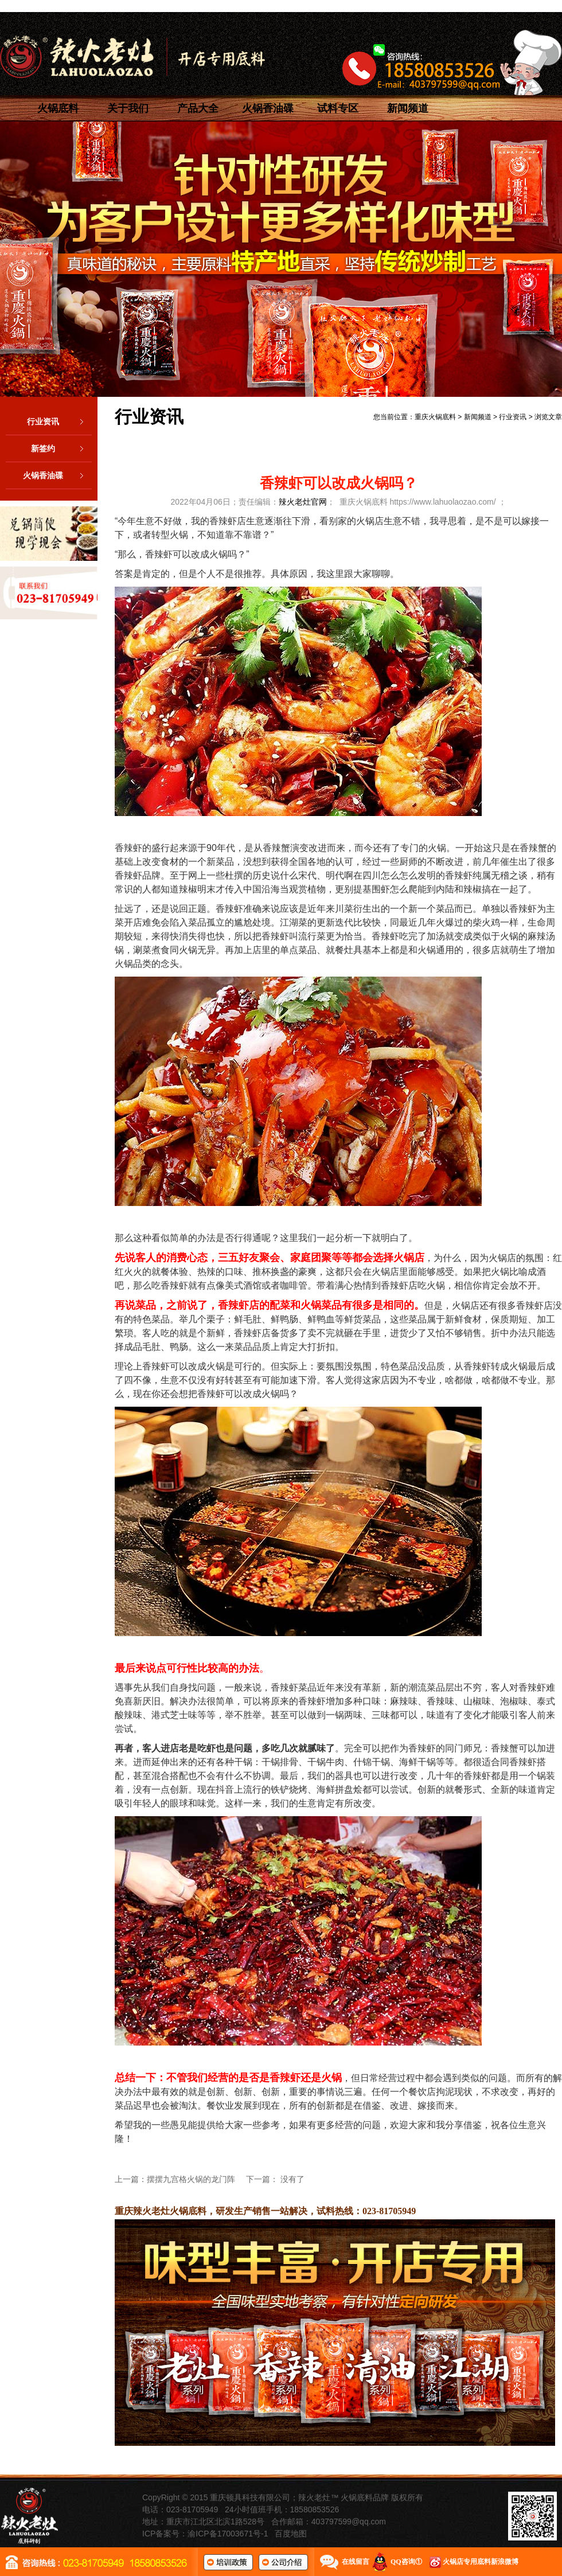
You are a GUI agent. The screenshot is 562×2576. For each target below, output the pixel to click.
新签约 (61, 448)
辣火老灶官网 (303, 501)
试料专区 (337, 108)
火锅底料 (58, 108)
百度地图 (291, 2533)
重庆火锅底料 (435, 417)
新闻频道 (407, 108)
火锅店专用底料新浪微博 (480, 2562)
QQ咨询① (406, 2562)
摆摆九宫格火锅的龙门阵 (191, 2179)
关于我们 (128, 108)
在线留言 (355, 2562)
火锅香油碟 (268, 108)
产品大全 (197, 108)
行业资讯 (59, 421)
